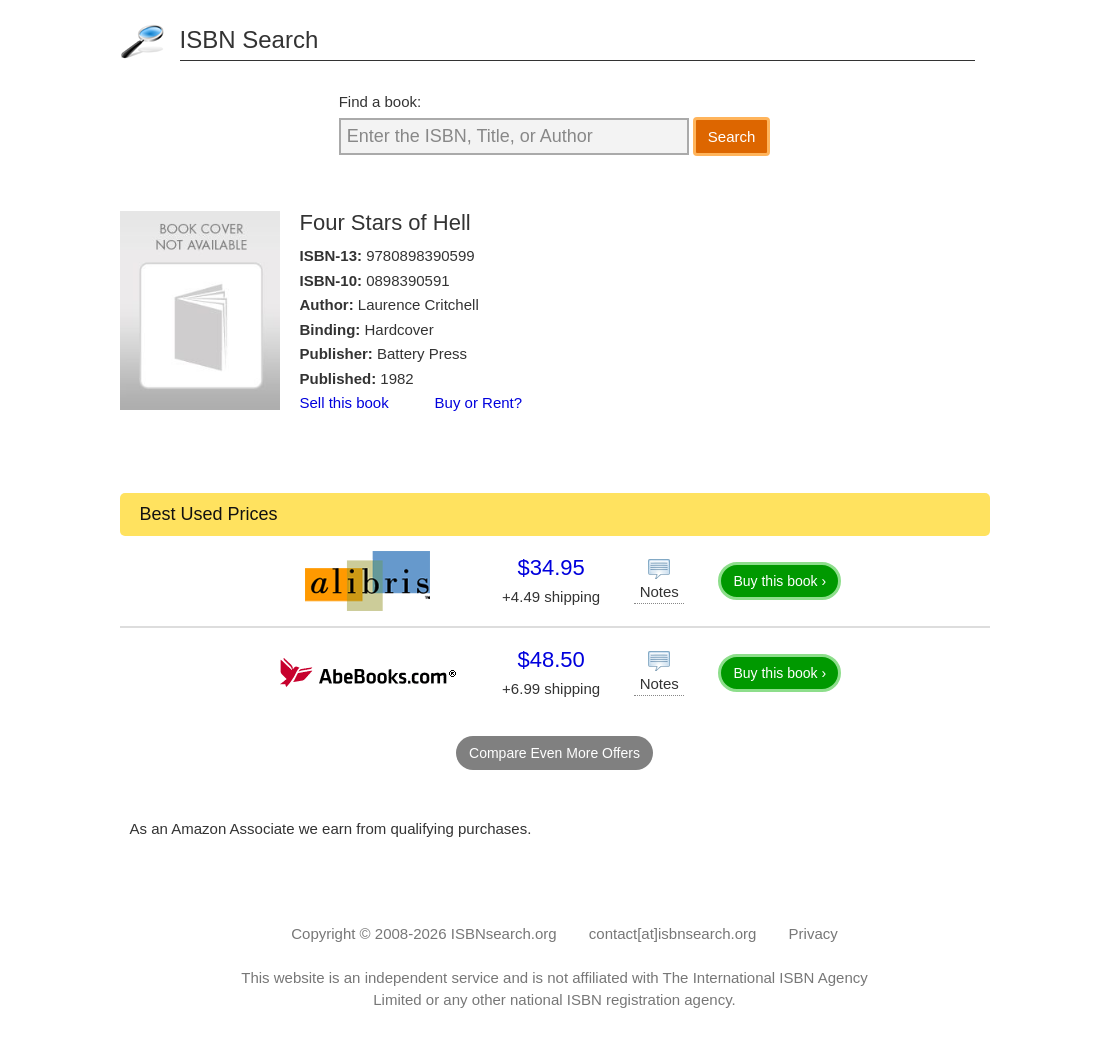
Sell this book (344, 402)
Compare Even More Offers (554, 753)
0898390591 (407, 280)
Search (732, 136)
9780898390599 (420, 255)
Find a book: (380, 101)
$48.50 (550, 659)
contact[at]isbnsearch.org (673, 933)
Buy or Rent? (479, 402)
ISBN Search (249, 39)
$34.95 (550, 567)
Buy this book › (779, 581)
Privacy (813, 933)
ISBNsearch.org (504, 933)
